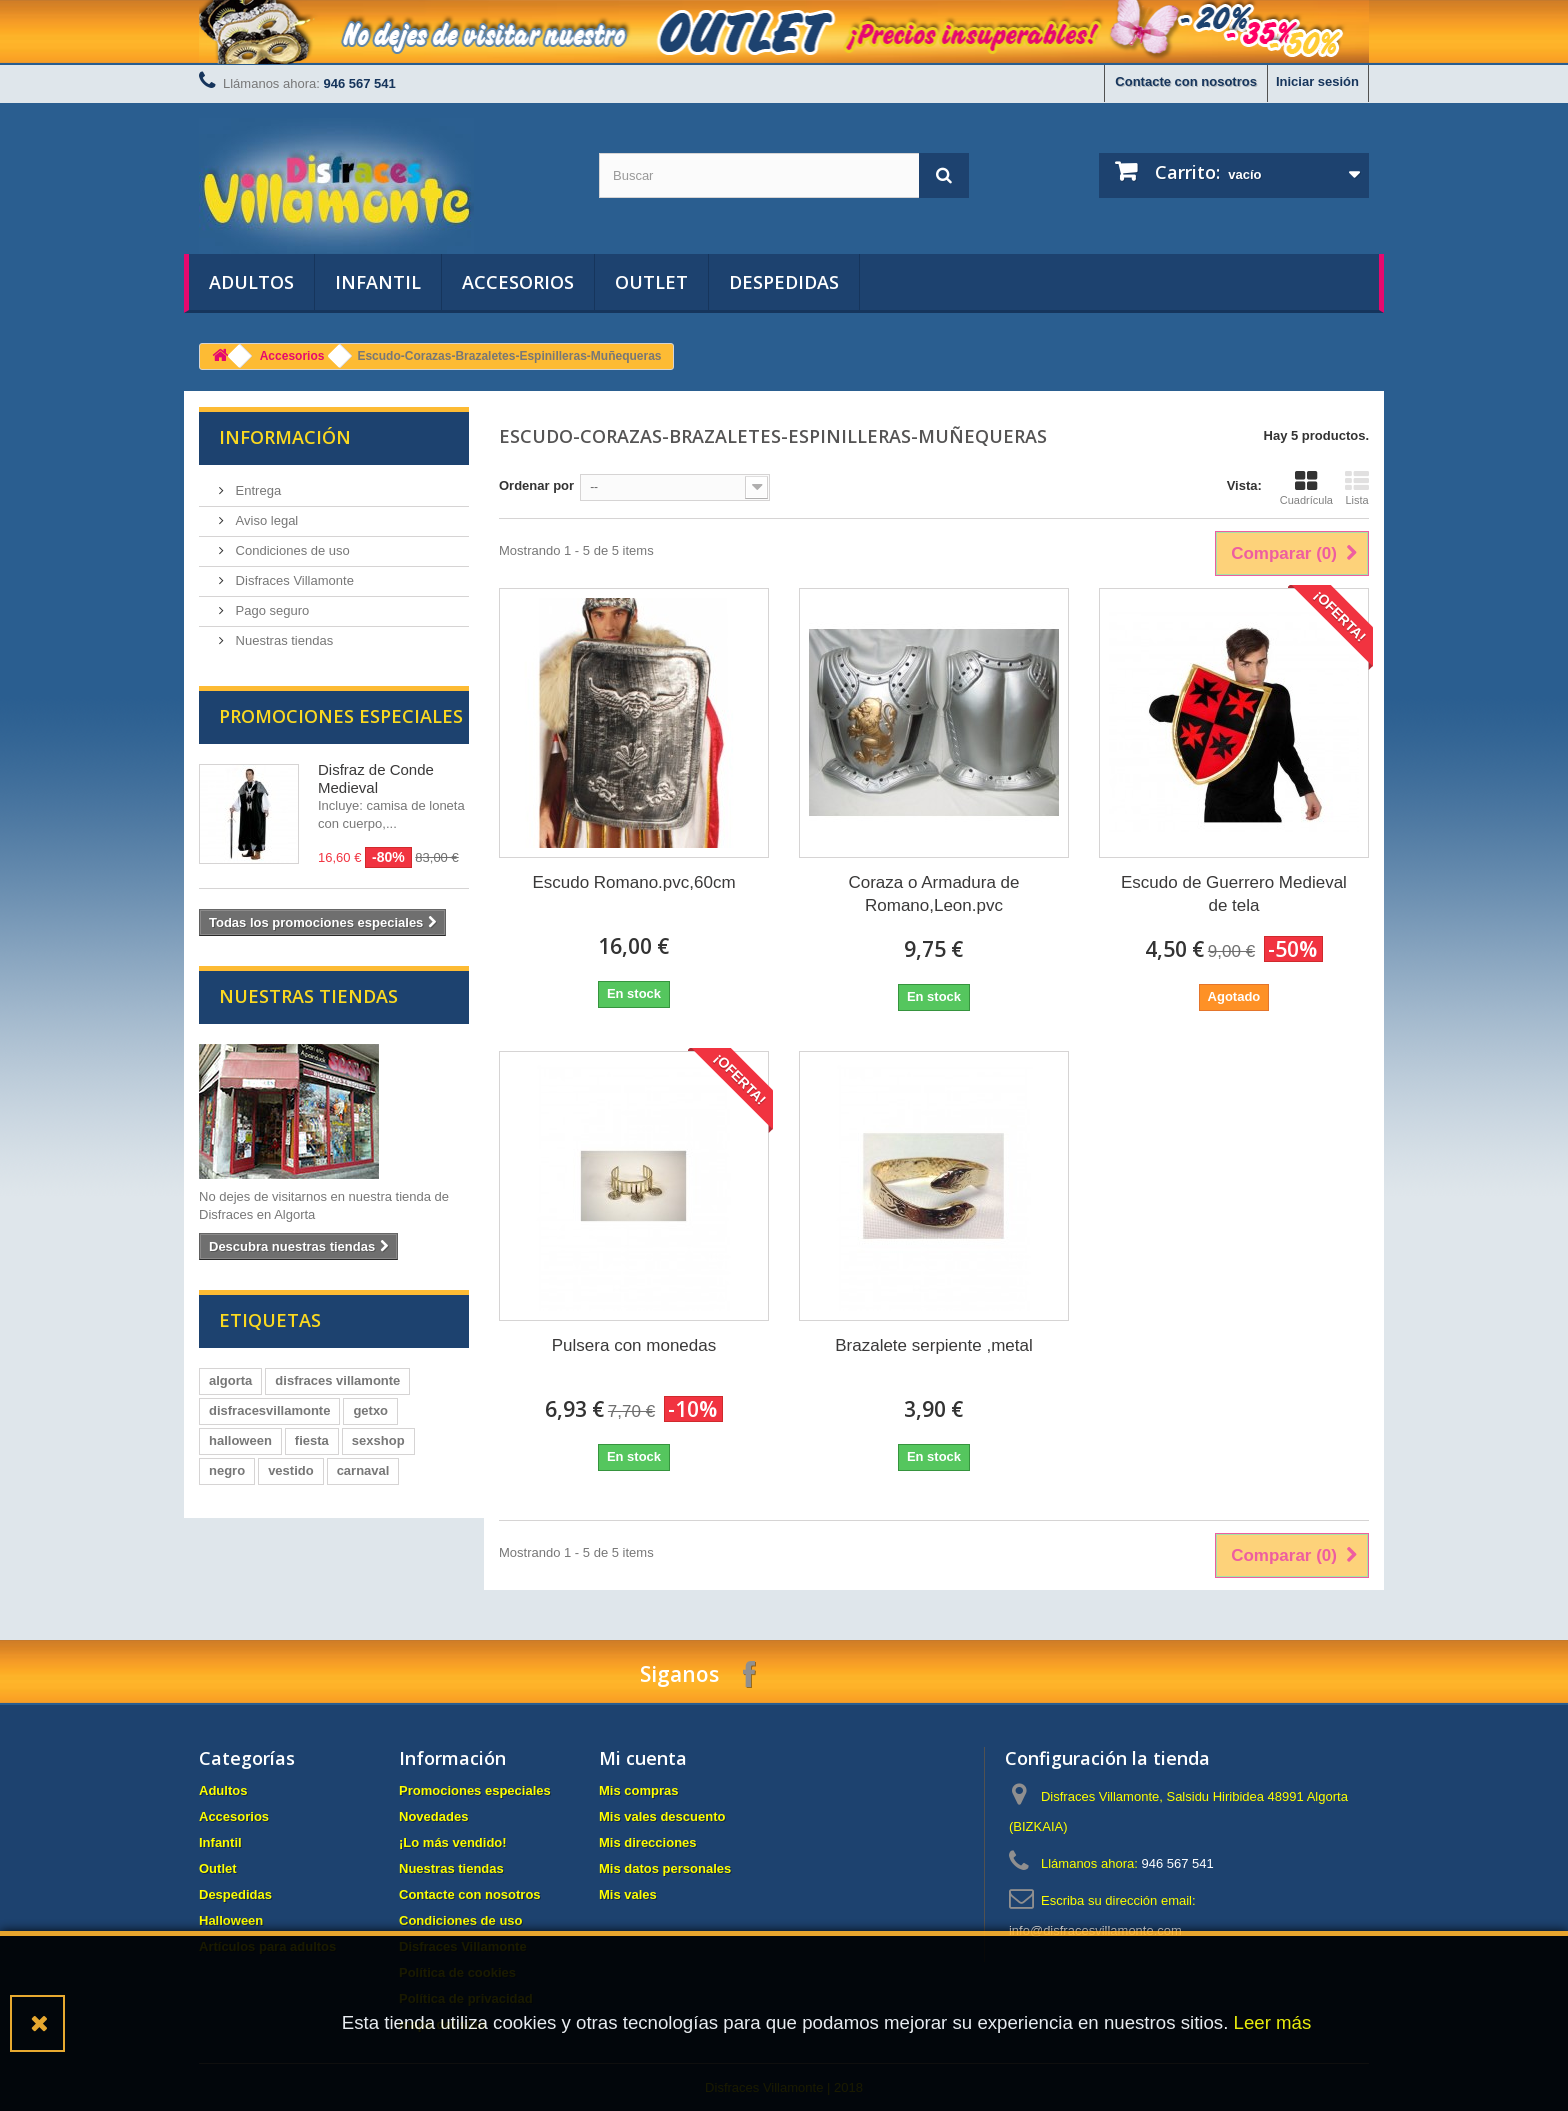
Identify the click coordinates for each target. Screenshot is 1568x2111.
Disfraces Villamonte (293, 580)
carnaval (363, 1470)
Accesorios (518, 282)
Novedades (433, 1816)
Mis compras (638, 1790)
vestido (291, 1470)
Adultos (251, 282)
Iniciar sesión (1317, 81)
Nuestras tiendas (282, 640)
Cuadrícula (1306, 488)
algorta (230, 1380)
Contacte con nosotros (1186, 81)
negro (227, 1470)
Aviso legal (265, 520)
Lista (1357, 488)
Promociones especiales (341, 716)
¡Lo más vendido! (453, 1842)
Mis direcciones (648, 1842)
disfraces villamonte (337, 1380)
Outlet (651, 282)
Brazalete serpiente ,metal (934, 1345)
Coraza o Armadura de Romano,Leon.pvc (933, 894)
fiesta (312, 1440)
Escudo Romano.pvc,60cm (633, 882)
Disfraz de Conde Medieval (376, 778)
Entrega (256, 490)
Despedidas (784, 282)
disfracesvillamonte (269, 1410)
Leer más (1273, 2022)
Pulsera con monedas (634, 1345)
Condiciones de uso (291, 550)
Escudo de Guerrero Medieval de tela (1234, 894)
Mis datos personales (665, 1868)
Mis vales (628, 1894)
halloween (240, 1440)
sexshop (378, 1440)
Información (285, 437)
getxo (370, 1410)
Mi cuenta (643, 1758)
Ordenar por (536, 485)
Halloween (231, 1920)
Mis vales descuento (662, 1816)
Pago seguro (270, 610)
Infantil (378, 282)
